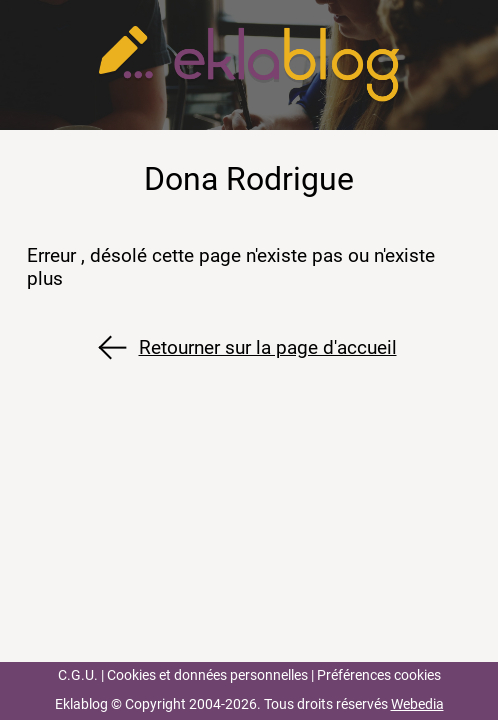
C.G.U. (78, 675)
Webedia (417, 704)
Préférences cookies (379, 675)
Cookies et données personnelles (207, 675)
